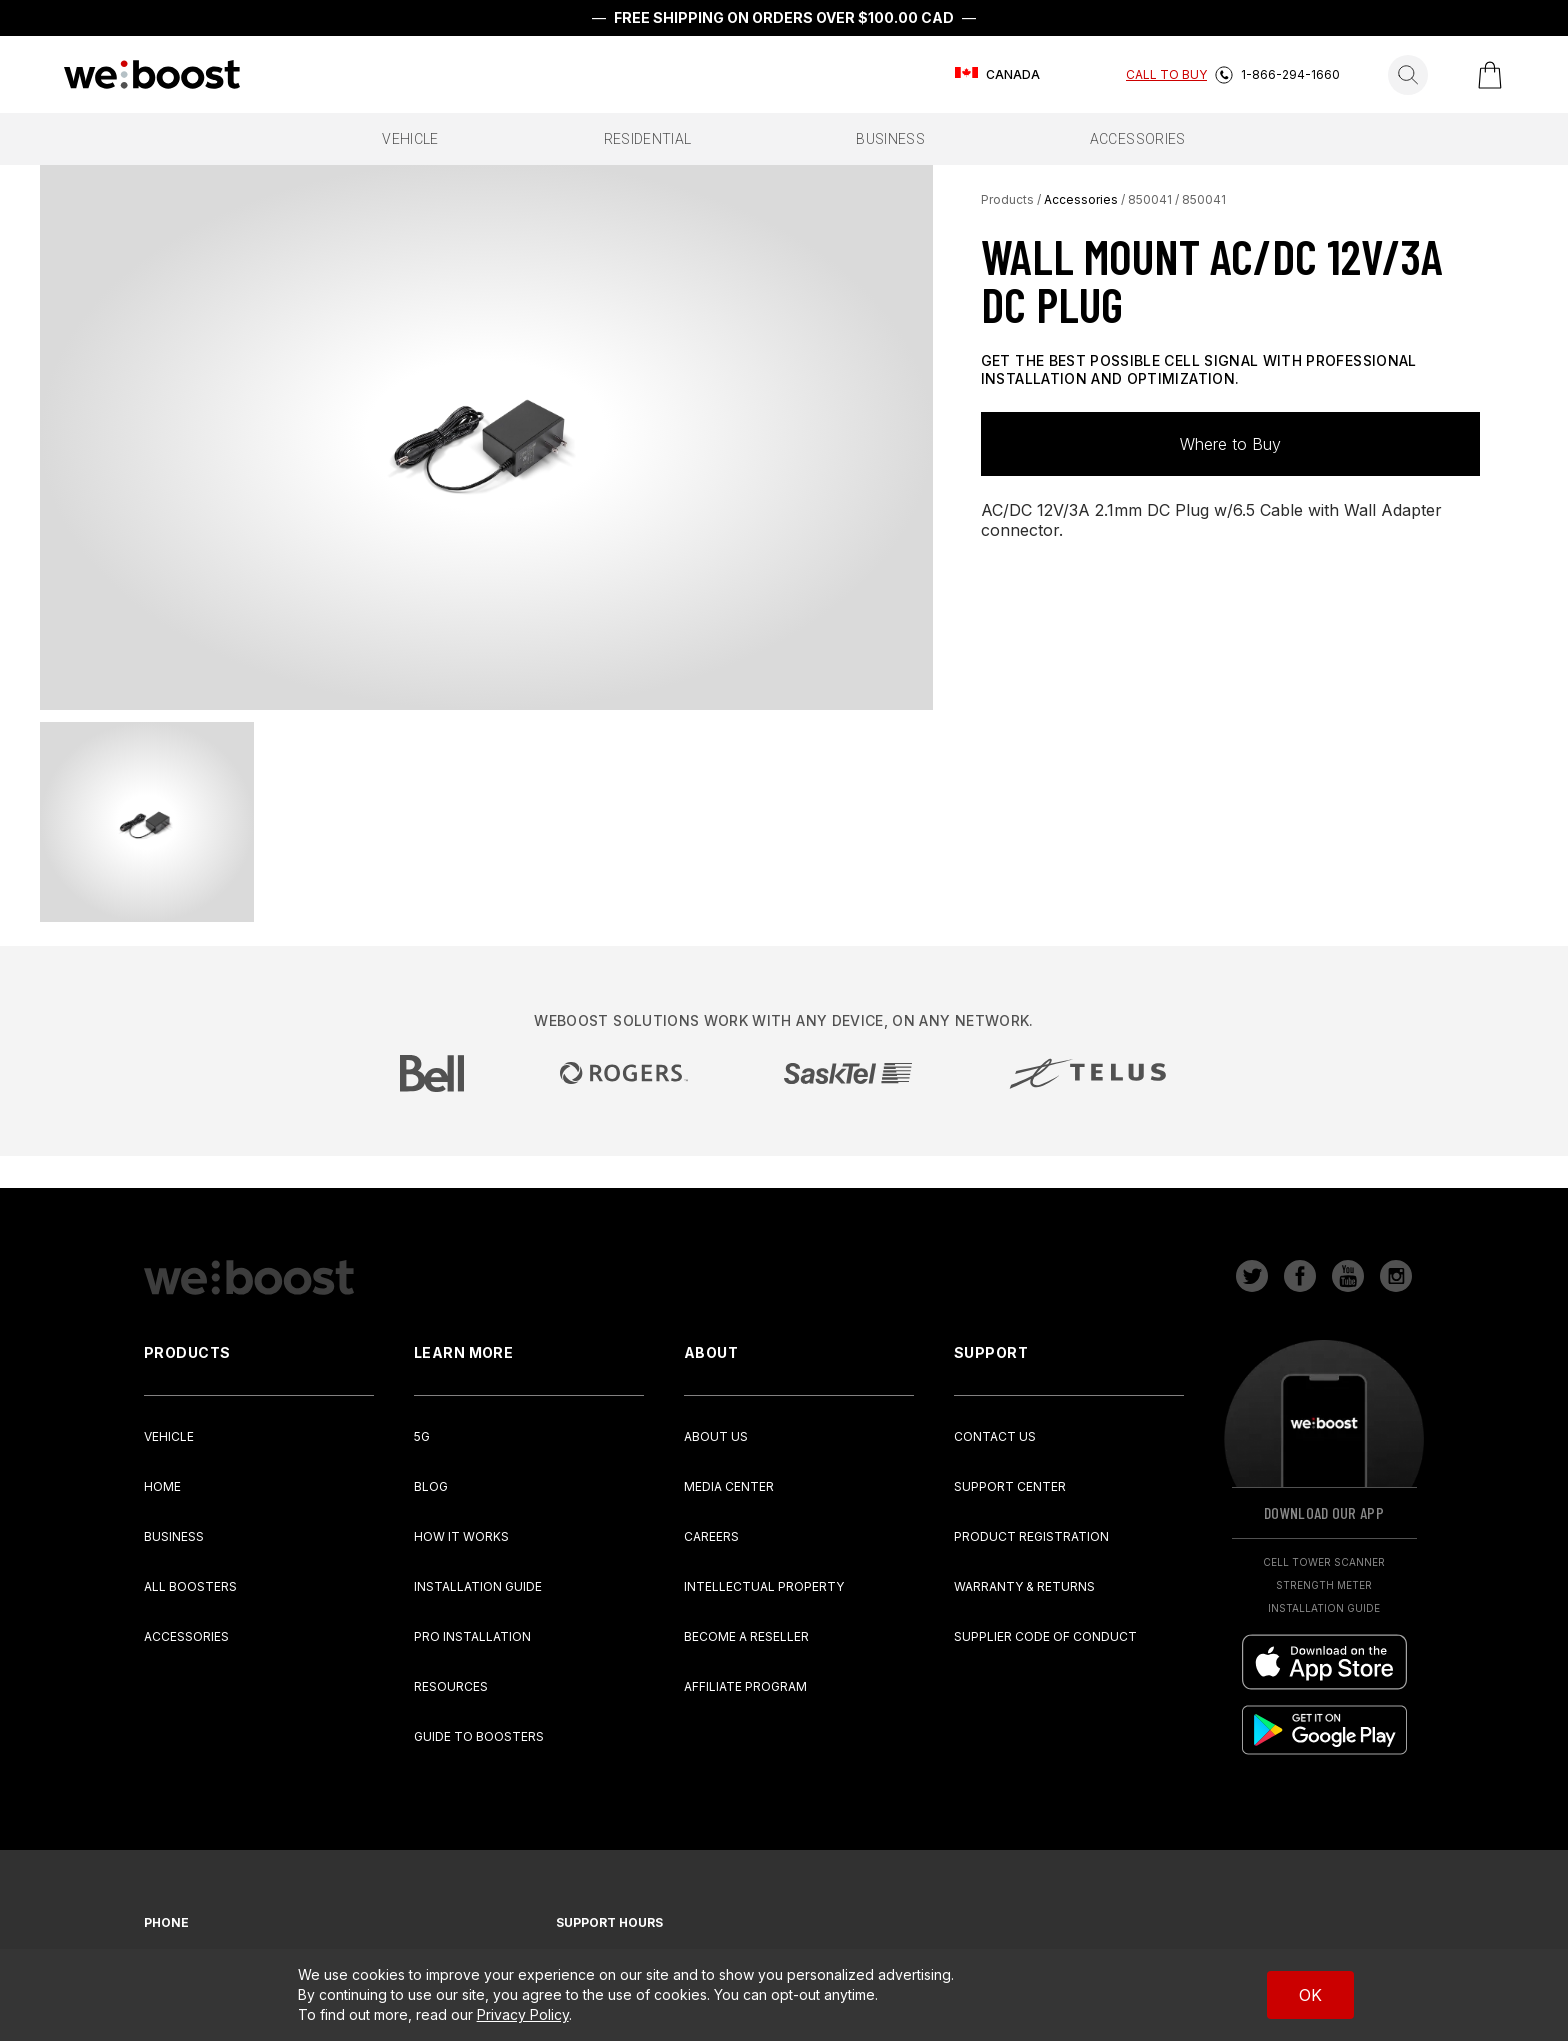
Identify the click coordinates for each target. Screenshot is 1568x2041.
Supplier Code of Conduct (1045, 1636)
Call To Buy (1166, 74)
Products (1007, 199)
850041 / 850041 (1177, 199)
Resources (451, 1686)
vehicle (410, 139)
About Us (716, 1436)
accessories (1138, 139)
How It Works (461, 1536)
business (890, 139)
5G (422, 1436)
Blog (431, 1486)
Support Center (1010, 1486)
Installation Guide (478, 1586)
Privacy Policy (523, 2014)
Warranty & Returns (1024, 1586)
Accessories (1081, 199)
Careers (711, 1536)
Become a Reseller (746, 1636)
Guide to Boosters (479, 1736)
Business (174, 1536)
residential (648, 139)
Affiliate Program (745, 1686)
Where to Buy (1230, 444)
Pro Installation (472, 1636)
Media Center (729, 1486)
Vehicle (169, 1436)
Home (162, 1486)
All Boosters (190, 1586)
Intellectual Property (764, 1586)
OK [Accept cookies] (1310, 1995)
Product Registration (1031, 1536)
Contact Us (995, 1436)
